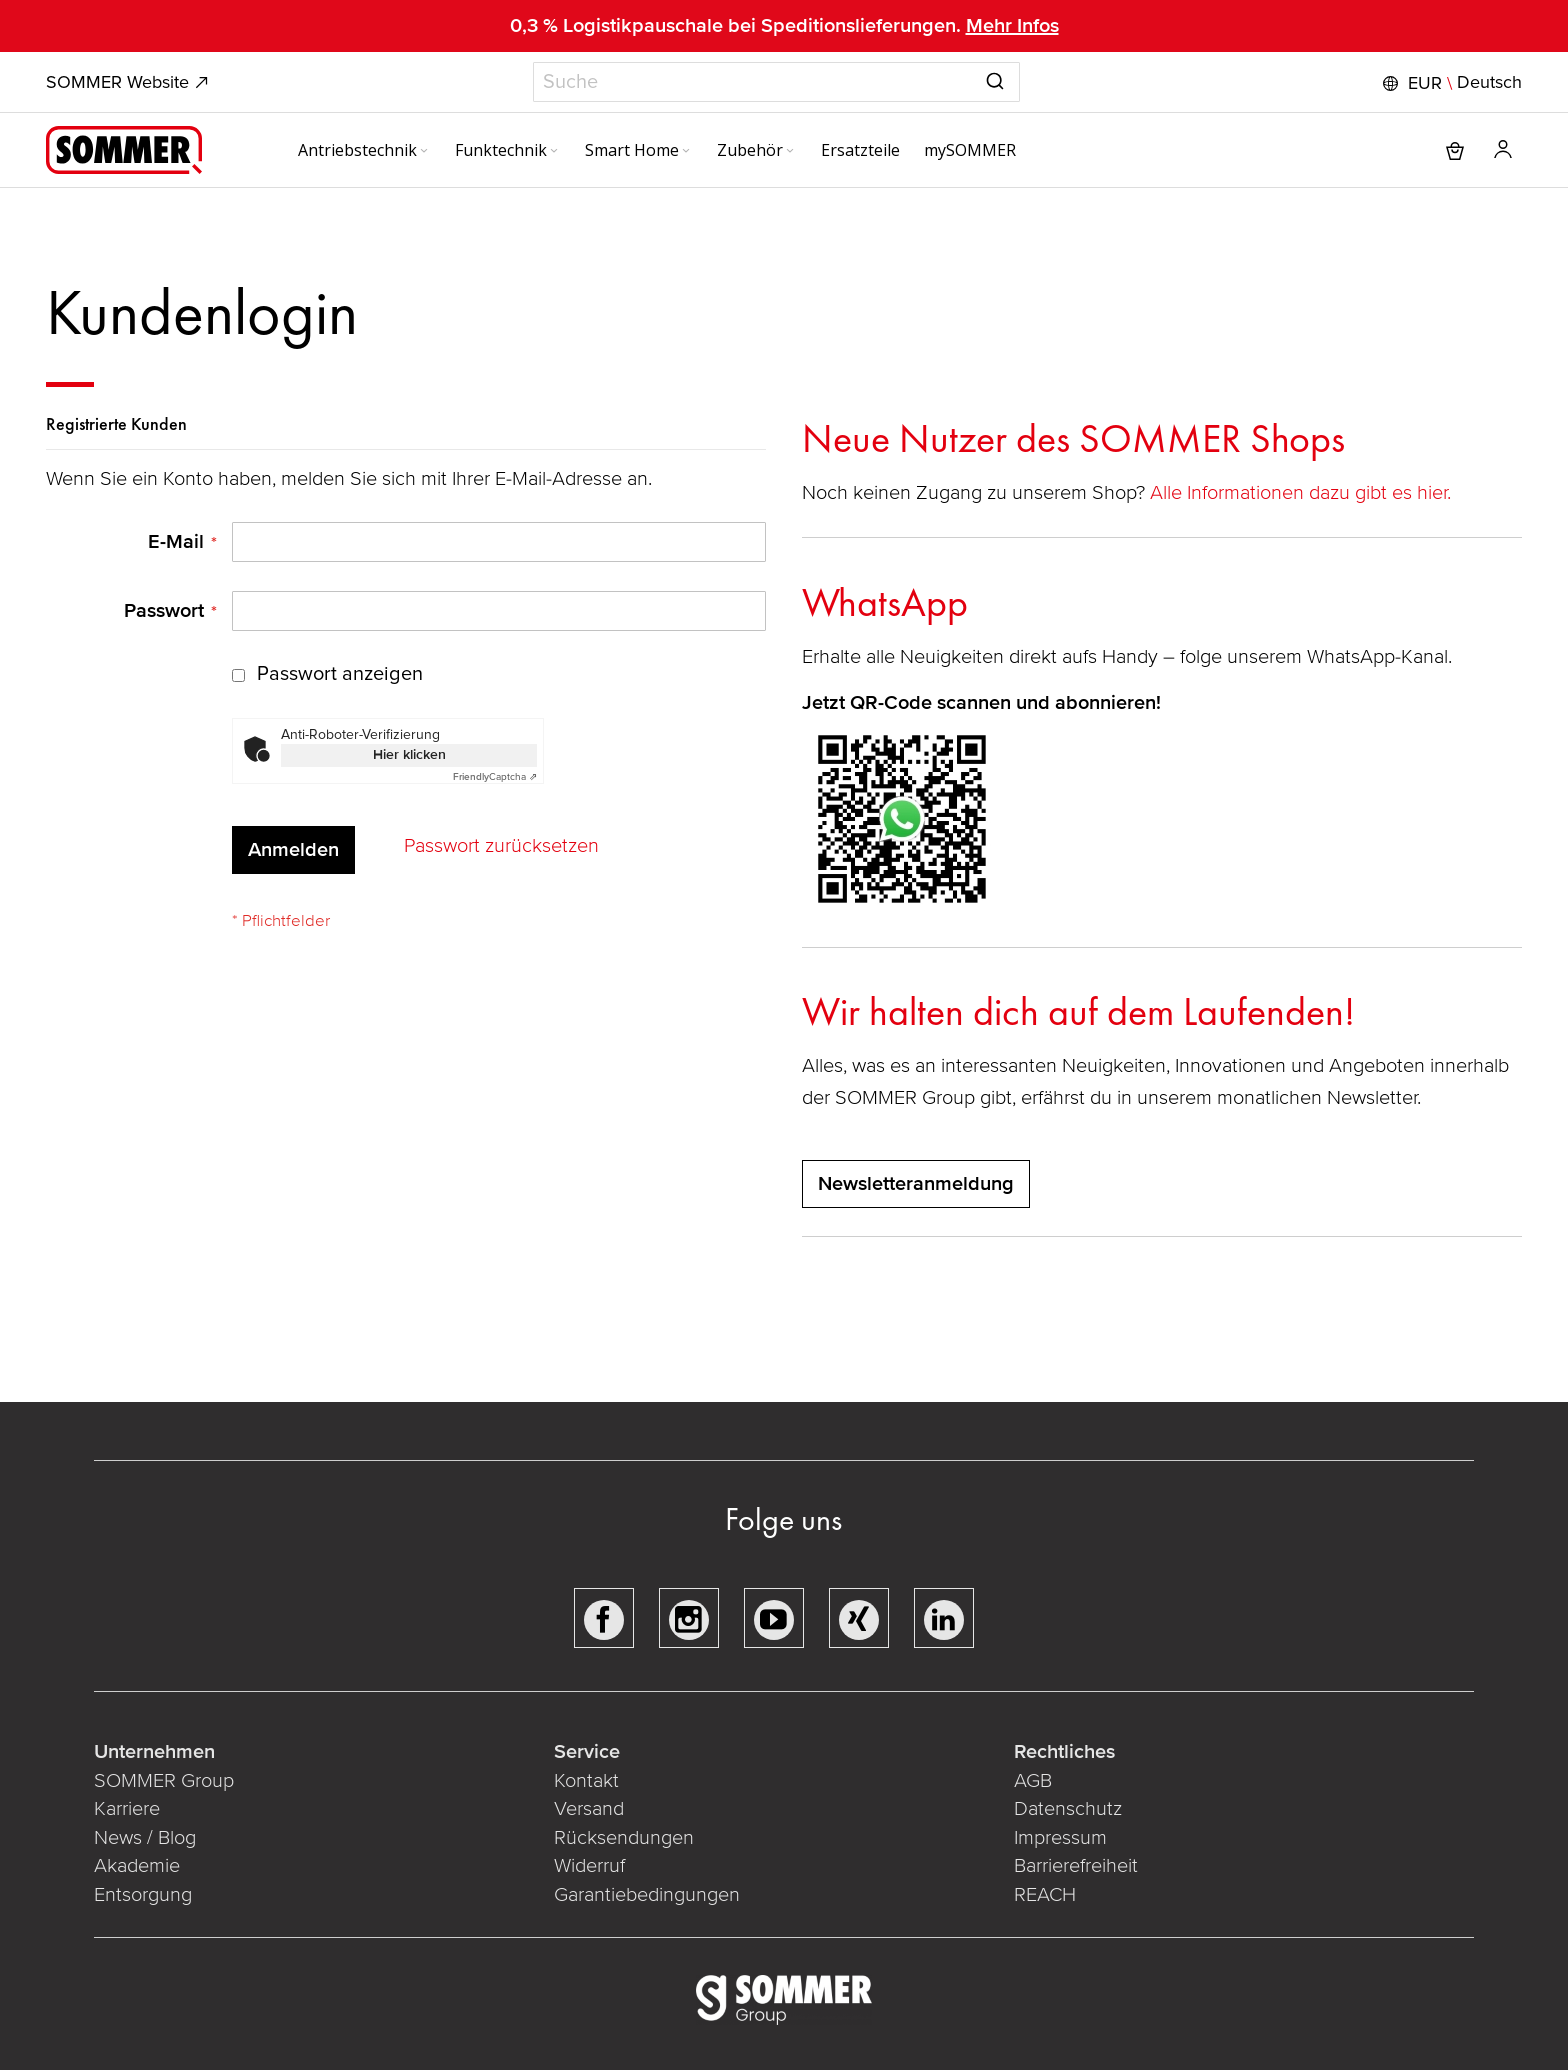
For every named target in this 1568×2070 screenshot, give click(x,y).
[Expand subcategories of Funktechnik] (554, 152)
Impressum (1060, 1838)
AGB (1033, 1781)
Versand (589, 1809)
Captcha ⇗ (495, 777)
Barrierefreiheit (1076, 1866)
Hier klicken (409, 754)
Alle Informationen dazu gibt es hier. (1303, 493)
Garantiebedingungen (647, 1895)
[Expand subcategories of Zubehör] (790, 152)
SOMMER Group (164, 1781)
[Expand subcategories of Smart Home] (686, 152)
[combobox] (776, 82)
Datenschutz (1068, 1809)
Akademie (139, 1866)
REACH (1045, 1895)
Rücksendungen (624, 1838)
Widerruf (589, 1866)
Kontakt (586, 1781)
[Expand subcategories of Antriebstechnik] (424, 152)
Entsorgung (143, 1895)
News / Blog (145, 1838)
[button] (1450, 83)
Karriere (127, 1809)
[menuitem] (364, 150)
